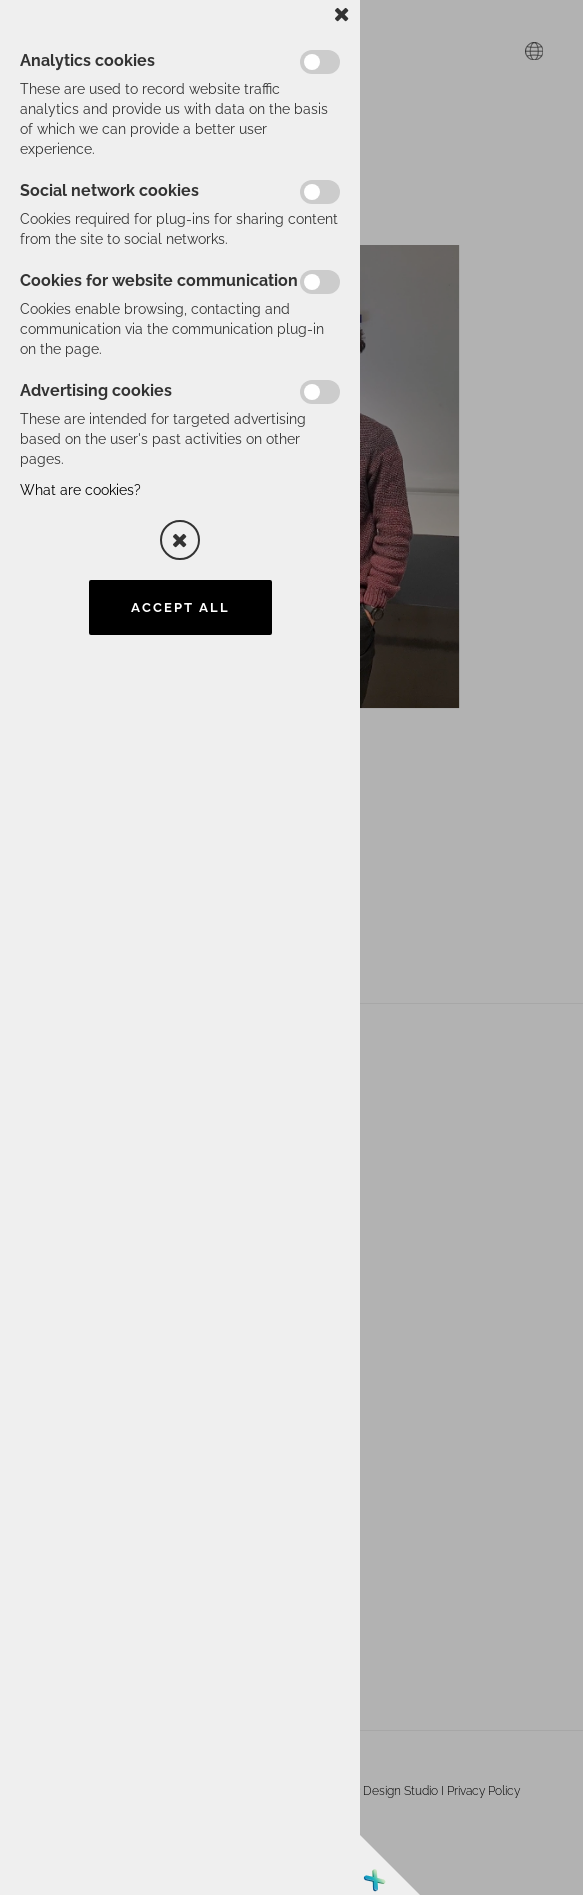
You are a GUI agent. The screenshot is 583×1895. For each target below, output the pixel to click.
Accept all (180, 607)
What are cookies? (80, 490)
